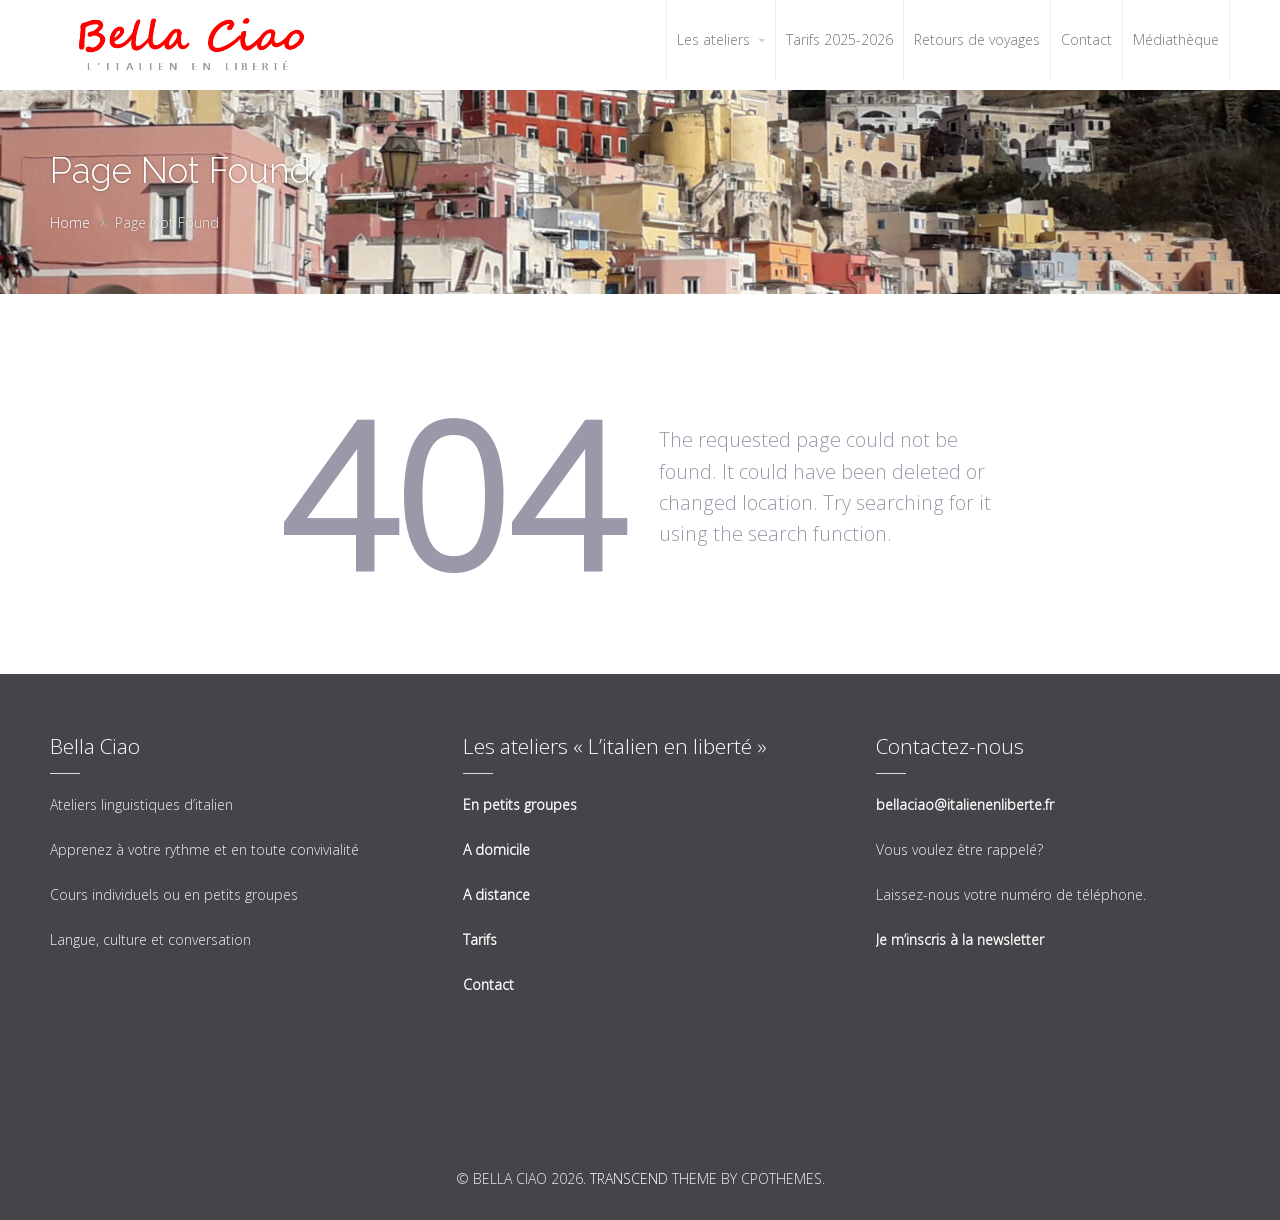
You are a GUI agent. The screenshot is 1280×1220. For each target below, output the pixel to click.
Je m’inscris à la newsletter (960, 939)
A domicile (496, 849)
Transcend (629, 1178)
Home (70, 222)
